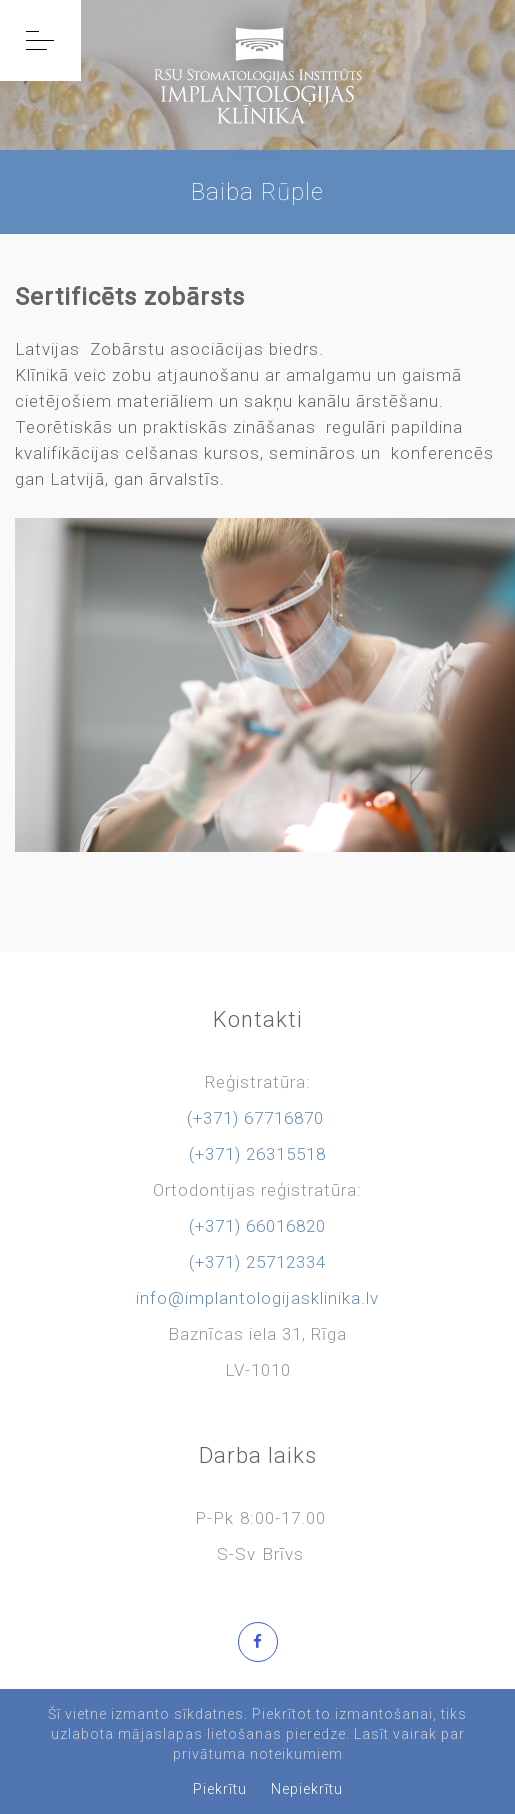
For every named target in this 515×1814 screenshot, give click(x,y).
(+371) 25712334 (257, 1262)
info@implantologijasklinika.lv (257, 1298)
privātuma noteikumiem (258, 1754)
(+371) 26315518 (257, 1154)
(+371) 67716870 (255, 1118)
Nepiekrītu (307, 1789)
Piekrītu (220, 1789)
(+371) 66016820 (257, 1226)
